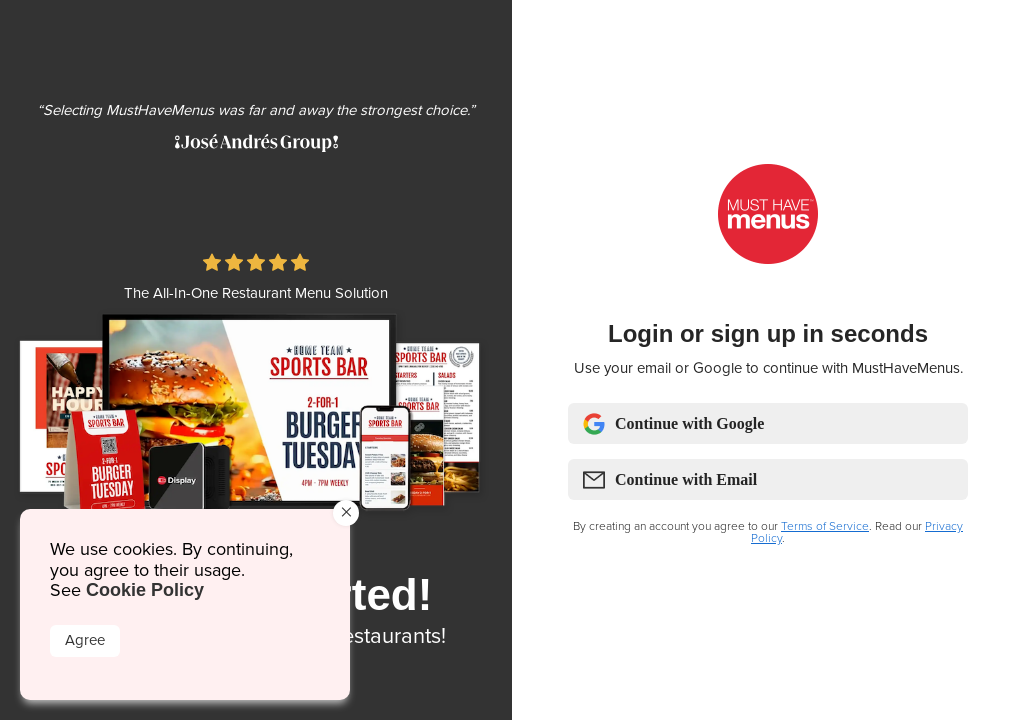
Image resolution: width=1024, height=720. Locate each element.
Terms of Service (825, 526)
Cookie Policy (145, 590)
